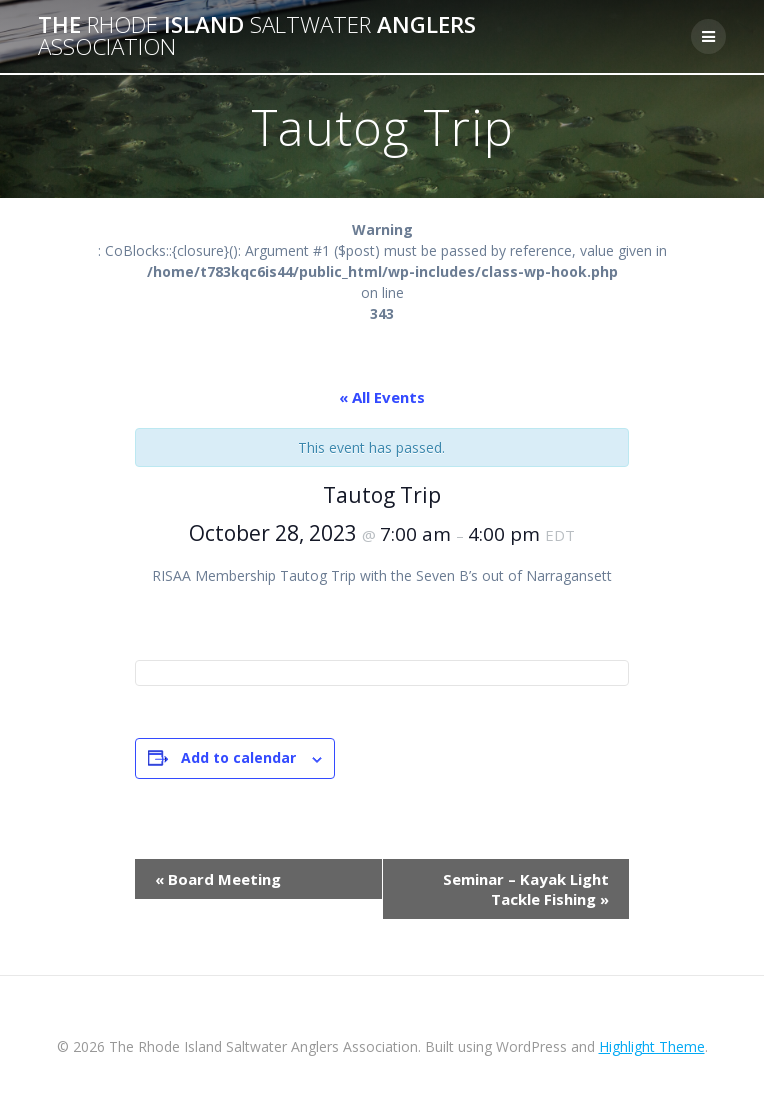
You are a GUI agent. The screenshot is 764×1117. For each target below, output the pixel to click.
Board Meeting (218, 879)
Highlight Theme (652, 1046)
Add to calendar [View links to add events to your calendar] (238, 757)
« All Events (382, 397)
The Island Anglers (257, 36)
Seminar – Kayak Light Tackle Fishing (526, 889)
